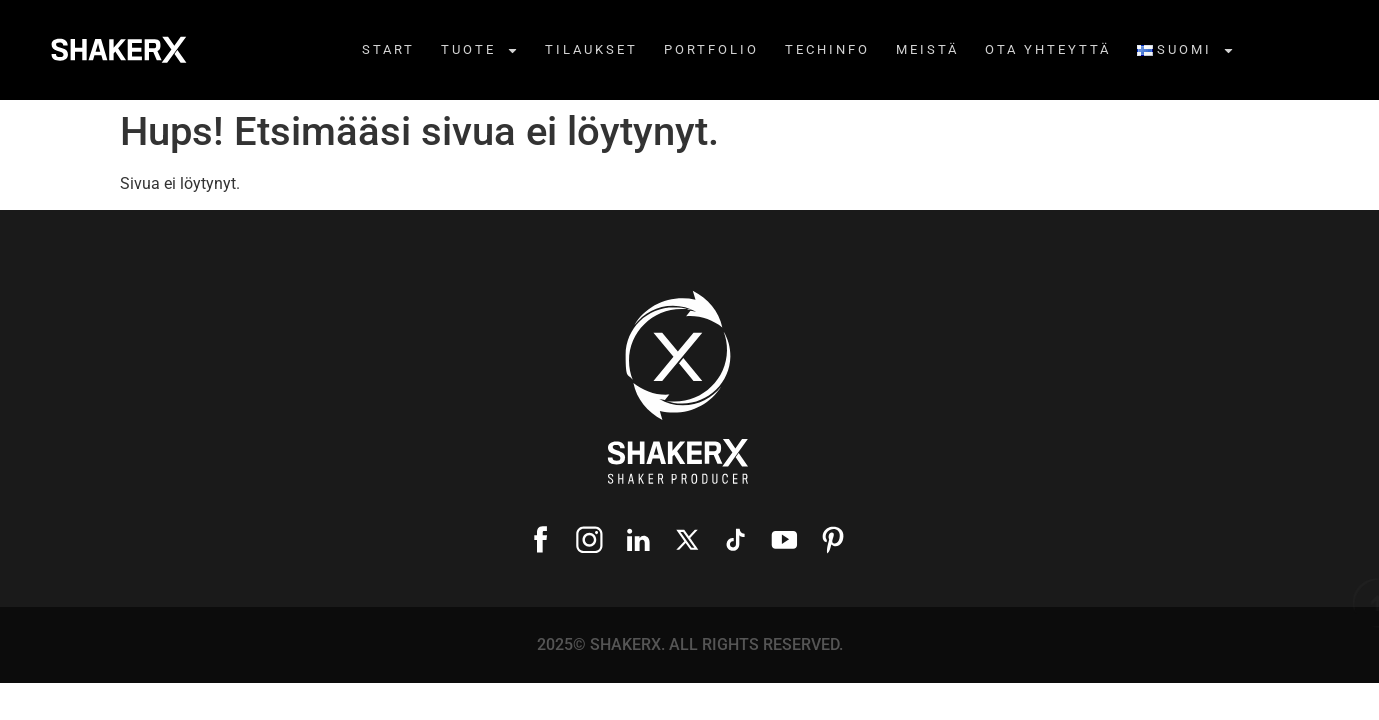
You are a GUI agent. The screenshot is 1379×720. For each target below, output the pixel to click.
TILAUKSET (591, 49)
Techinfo (827, 49)
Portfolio (711, 49)
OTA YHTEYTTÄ (1048, 49)
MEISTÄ (927, 49)
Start (388, 49)
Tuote (480, 50)
